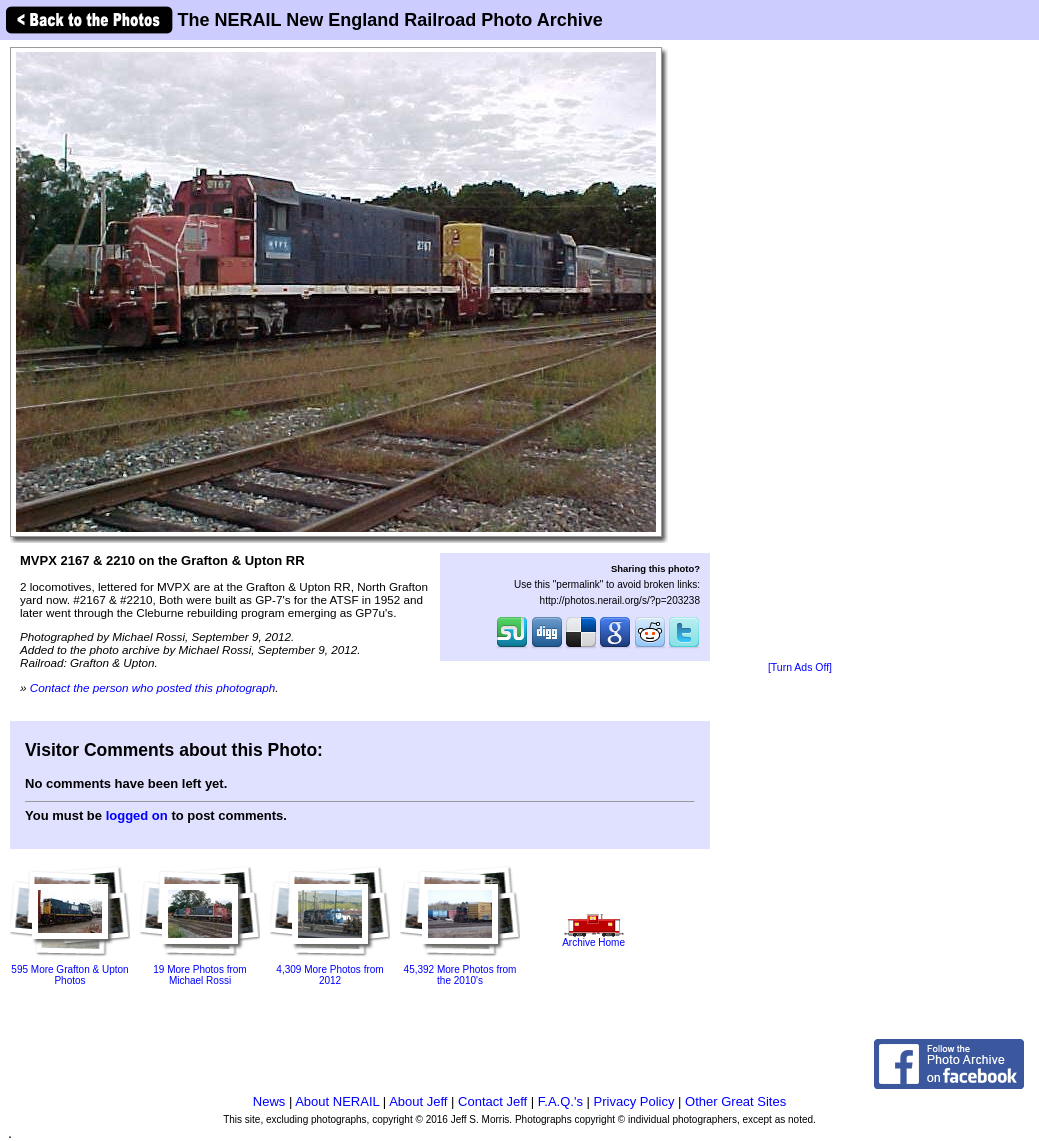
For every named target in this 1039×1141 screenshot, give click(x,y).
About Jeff (418, 1101)
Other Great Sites (735, 1101)
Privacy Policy (634, 1101)
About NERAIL (337, 1101)
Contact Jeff (492, 1101)
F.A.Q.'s (560, 1101)
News (269, 1101)
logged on (137, 815)
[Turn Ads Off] (800, 667)
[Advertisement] (800, 352)
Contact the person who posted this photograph (153, 687)
